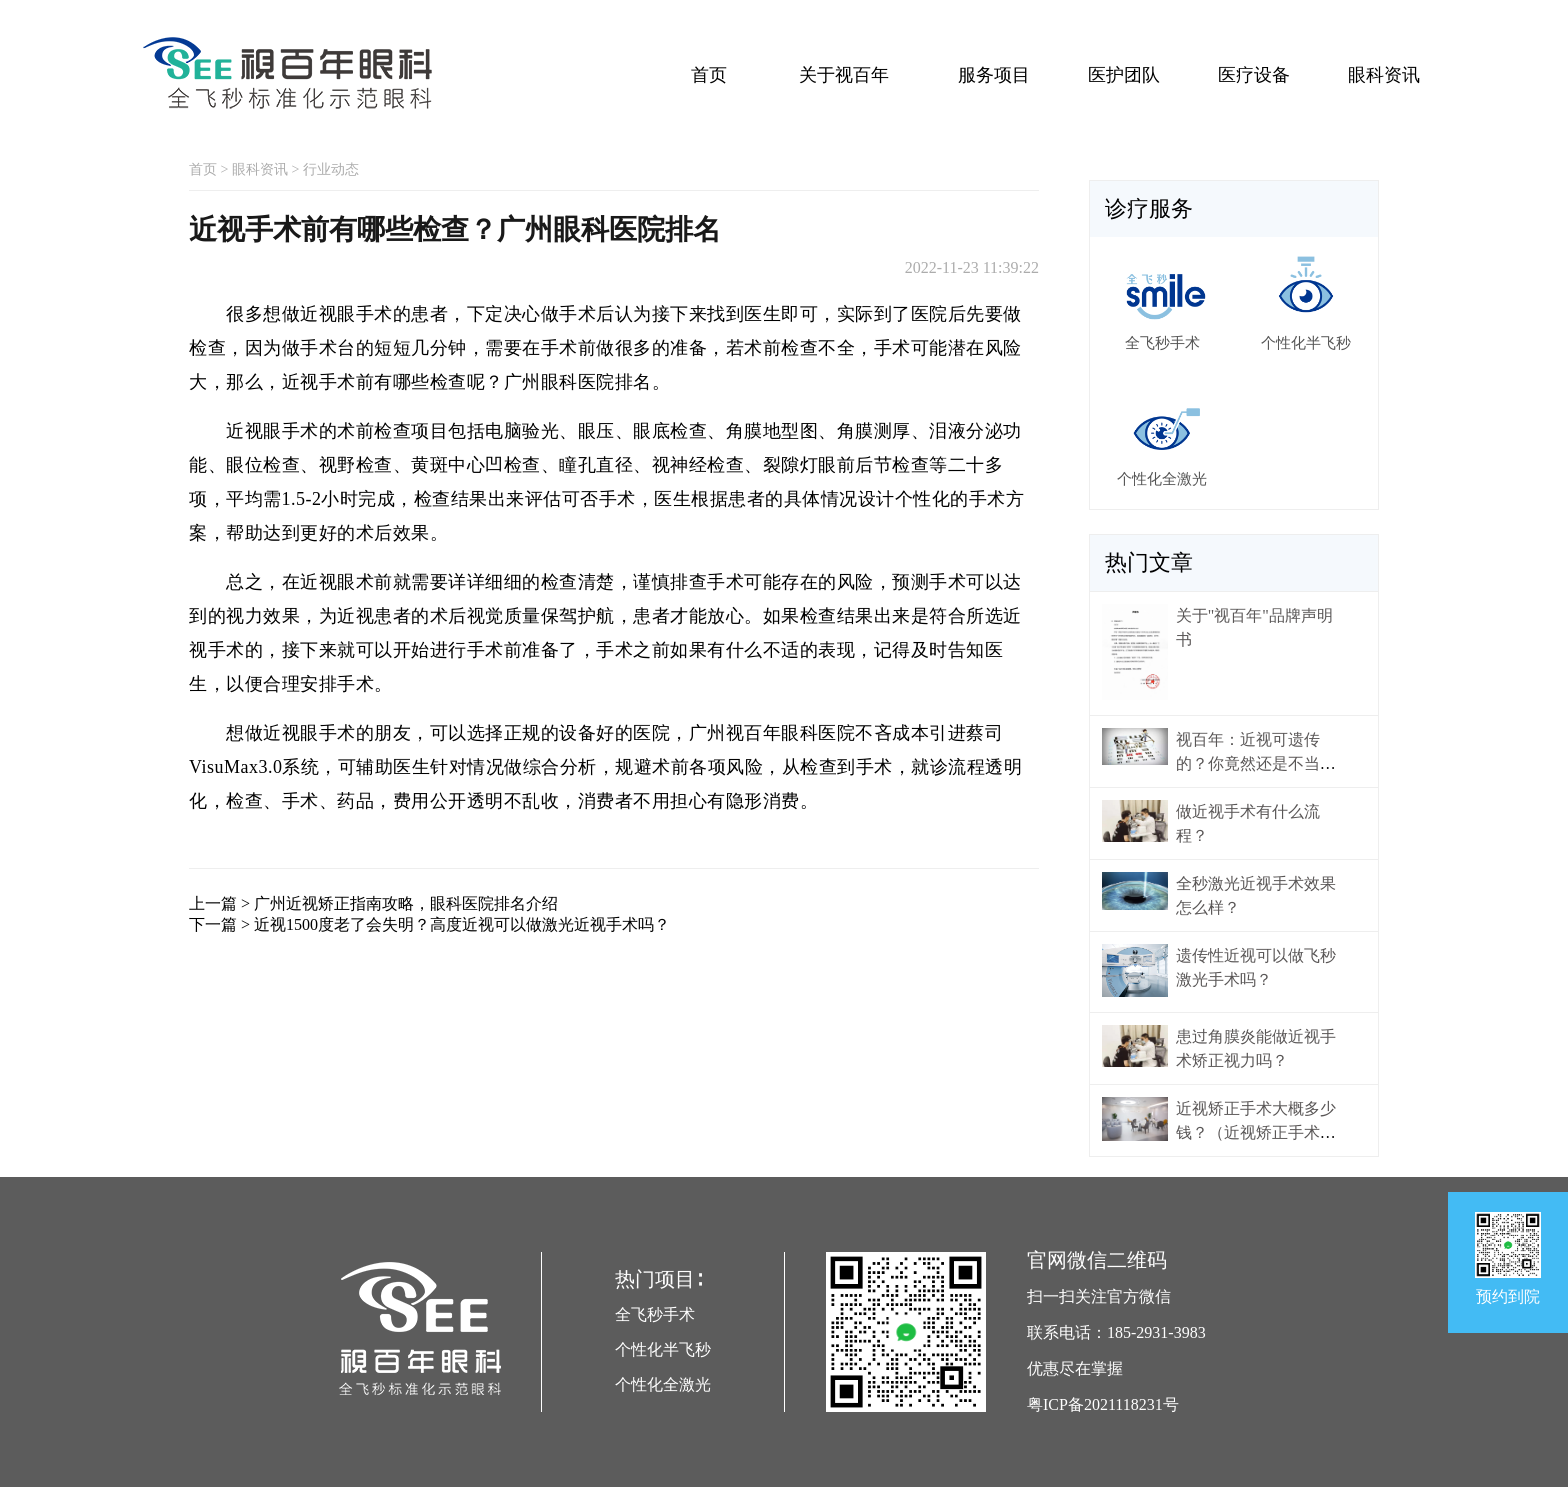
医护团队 (1124, 75)
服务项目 (994, 75)
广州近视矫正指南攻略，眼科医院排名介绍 (406, 903)
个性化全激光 (663, 1384)
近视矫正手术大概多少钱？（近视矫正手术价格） (1256, 1132)
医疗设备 (1254, 75)
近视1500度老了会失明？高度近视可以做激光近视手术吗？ (462, 924)
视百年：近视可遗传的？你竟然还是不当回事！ (1256, 763)
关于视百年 (844, 75)
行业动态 (331, 169)
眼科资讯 (1384, 75)
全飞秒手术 (655, 1314)
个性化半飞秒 (663, 1349)
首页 (709, 75)
